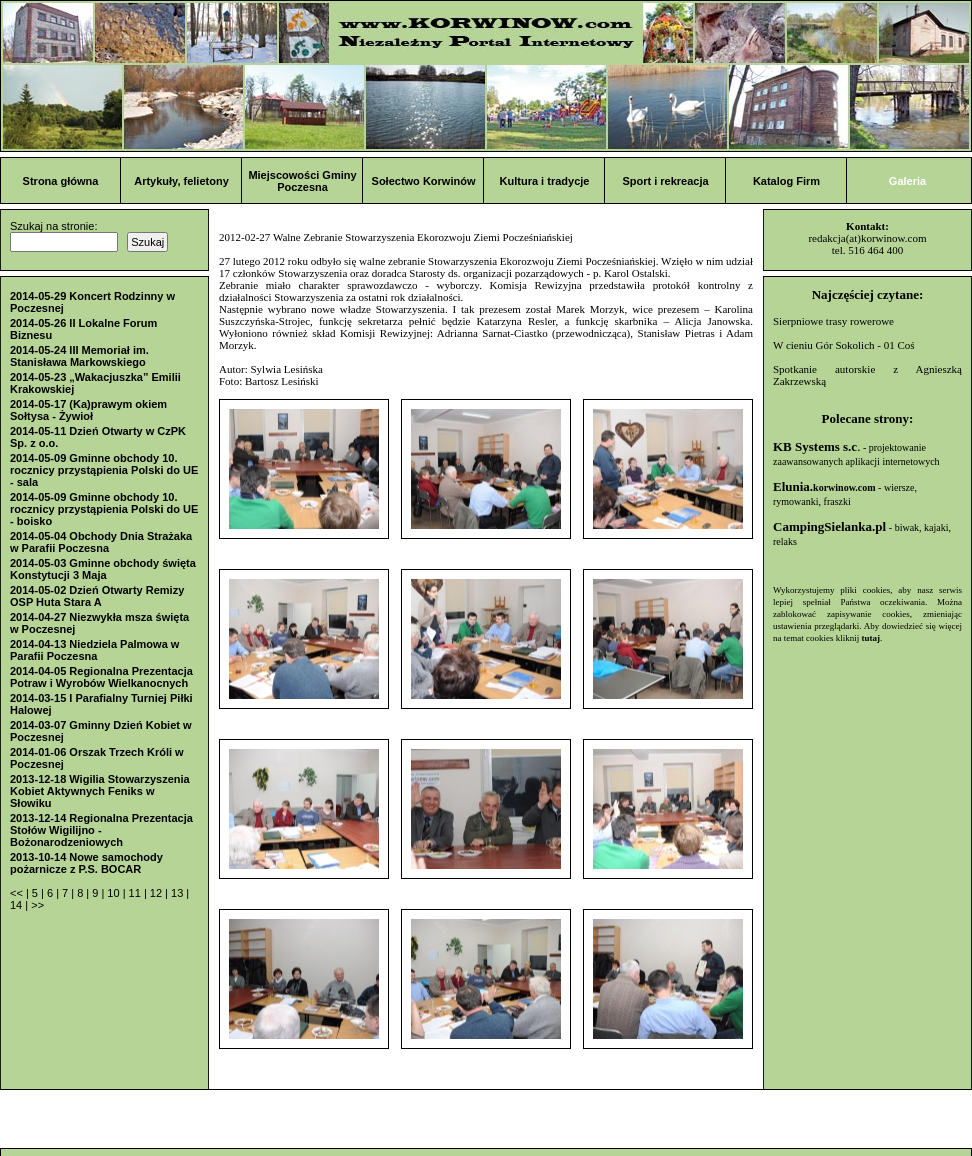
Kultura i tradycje (545, 181)
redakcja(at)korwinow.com (867, 238)
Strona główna (61, 181)
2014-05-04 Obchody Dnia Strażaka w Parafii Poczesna (101, 542)
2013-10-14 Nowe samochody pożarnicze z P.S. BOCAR (86, 863)
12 (157, 893)
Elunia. (824, 486)
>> (37, 905)
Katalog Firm (786, 181)
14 (17, 905)
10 (114, 893)
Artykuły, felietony (181, 181)
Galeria (907, 181)
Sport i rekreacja (665, 181)
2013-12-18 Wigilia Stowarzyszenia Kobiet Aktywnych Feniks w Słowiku (100, 791)
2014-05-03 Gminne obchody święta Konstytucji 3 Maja (103, 569)
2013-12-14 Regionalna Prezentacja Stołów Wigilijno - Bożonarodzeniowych (101, 830)
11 (136, 893)
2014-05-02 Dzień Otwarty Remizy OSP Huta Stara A (97, 596)
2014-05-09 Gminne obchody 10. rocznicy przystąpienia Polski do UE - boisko (104, 509)
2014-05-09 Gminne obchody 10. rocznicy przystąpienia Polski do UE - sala (104, 470)
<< (18, 893)
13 (178, 893)
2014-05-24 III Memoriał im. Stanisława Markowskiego (79, 356)
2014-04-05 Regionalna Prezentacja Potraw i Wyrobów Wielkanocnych (101, 677)
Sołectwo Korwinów (424, 181)
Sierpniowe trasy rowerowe (833, 321)
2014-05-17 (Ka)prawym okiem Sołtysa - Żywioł (88, 410)
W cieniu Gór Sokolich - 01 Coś (844, 345)
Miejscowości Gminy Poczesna (302, 181)
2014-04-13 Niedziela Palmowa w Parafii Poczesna (94, 650)
